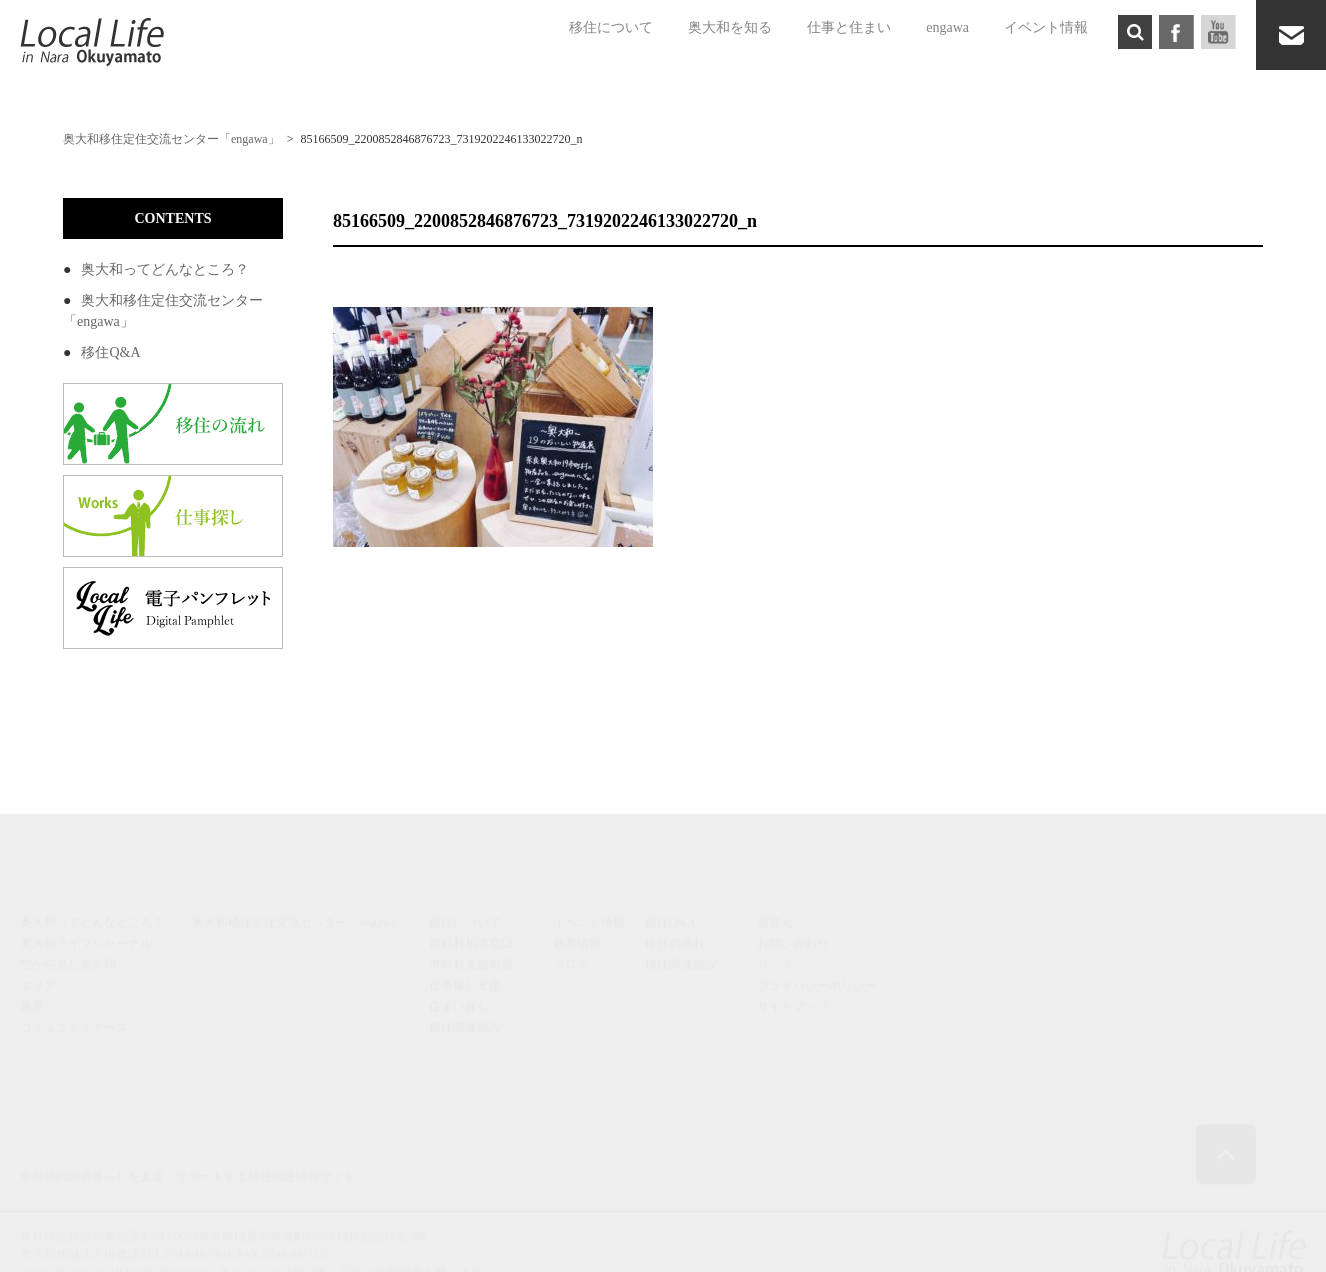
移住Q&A (110, 352)
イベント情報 (1046, 27)
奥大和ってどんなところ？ (165, 269)
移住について (611, 27)
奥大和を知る (730, 27)
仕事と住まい (849, 27)
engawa (947, 27)
